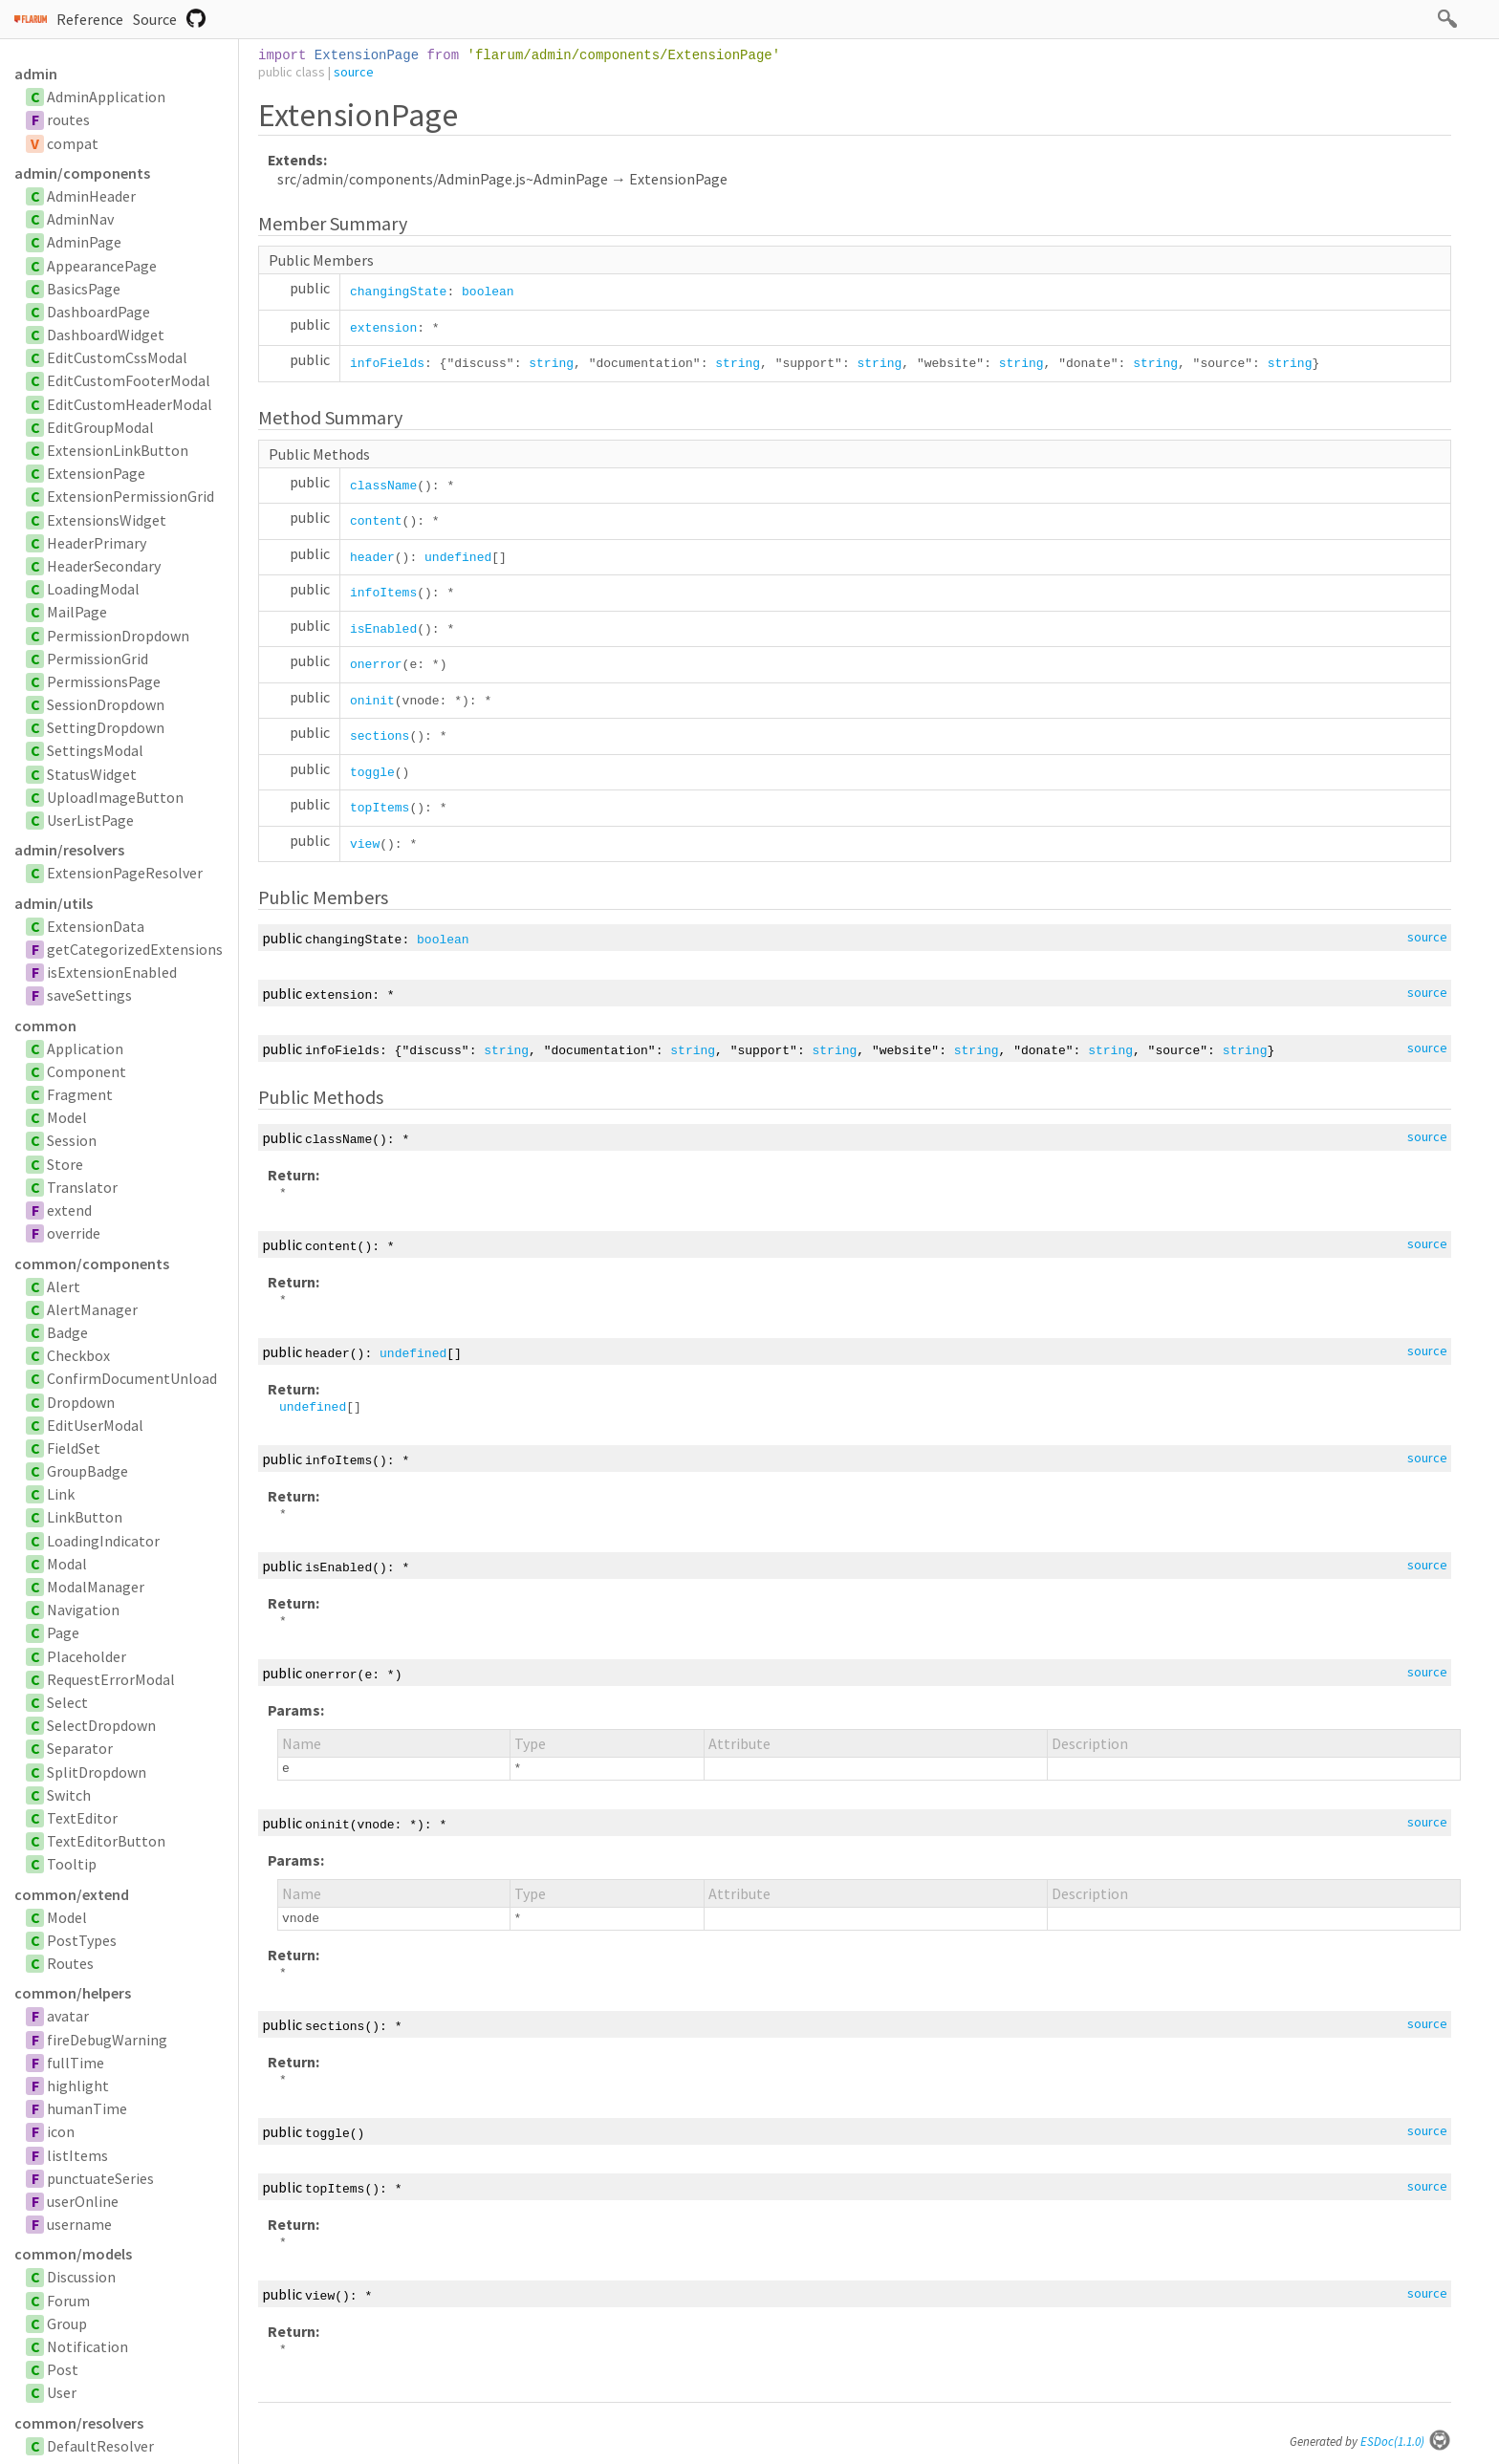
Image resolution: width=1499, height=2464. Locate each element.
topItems (379, 808)
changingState (398, 292)
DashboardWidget (105, 334)
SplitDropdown (96, 1772)
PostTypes (82, 1940)
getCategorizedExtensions (135, 949)
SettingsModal (95, 750)
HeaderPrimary (96, 542)
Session (72, 1140)
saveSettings (89, 995)
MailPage (77, 611)
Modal (67, 1563)
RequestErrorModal (111, 1679)
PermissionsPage (104, 681)
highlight (78, 2085)
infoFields (387, 364)
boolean (488, 292)
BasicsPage (83, 288)
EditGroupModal (100, 427)
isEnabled (383, 629)
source (354, 71)
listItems (77, 2155)
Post (62, 2369)
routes (68, 119)
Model (67, 1117)
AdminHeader (91, 195)
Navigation (83, 1609)
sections (379, 736)
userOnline (83, 2201)
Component (86, 1071)
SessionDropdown (105, 704)
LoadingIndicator (103, 1540)
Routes (70, 1963)
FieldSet (73, 1448)
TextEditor (82, 1817)
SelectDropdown (101, 1725)
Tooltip (72, 1863)
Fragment (80, 1094)
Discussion (81, 2276)
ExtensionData (95, 926)
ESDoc (1405, 2441)
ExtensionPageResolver (125, 872)
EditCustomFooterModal (128, 380)
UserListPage (90, 820)
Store (65, 1164)
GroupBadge (87, 1471)
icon (61, 2131)
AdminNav (80, 218)
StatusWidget (92, 774)
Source (155, 19)
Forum (68, 2300)
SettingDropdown (105, 727)
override (73, 1233)
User (61, 2392)
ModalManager (95, 1586)
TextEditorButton (106, 1840)
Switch (69, 1795)
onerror (376, 665)
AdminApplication (106, 96)
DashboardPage (98, 311)
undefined (457, 558)
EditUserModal (95, 1425)
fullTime (75, 2062)
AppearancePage (102, 265)
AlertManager (92, 1309)
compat (72, 143)
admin (35, 73)
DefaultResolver (100, 2445)
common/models (73, 2253)
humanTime (87, 2108)
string (551, 364)
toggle (372, 773)
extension (383, 328)
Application (85, 1048)
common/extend (71, 1894)
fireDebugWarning (107, 2039)
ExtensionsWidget (106, 520)
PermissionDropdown (118, 635)
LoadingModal (93, 588)
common (45, 1025)
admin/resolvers (69, 849)
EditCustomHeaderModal (129, 404)
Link (61, 1493)
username (79, 2224)
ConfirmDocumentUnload (132, 1378)
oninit (372, 701)
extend (69, 1210)
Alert (63, 1286)
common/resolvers (78, 2422)
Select (67, 1702)
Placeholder (86, 1656)
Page (63, 1632)
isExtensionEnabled (112, 972)
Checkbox (78, 1355)
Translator (82, 1187)
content (376, 521)
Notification (87, 2346)
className (383, 486)
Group (67, 2323)
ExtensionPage (96, 473)
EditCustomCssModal (117, 357)
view (365, 844)
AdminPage (84, 241)
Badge (67, 1332)
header (372, 558)
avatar (68, 2015)
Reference (89, 19)
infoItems (383, 593)
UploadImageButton (115, 797)
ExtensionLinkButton (117, 450)
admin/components (82, 173)
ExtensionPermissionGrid (130, 496)
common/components (91, 1263)
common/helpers (72, 1992)
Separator (80, 1748)
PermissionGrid (97, 658)
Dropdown (81, 1402)
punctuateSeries (100, 2178)
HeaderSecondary (104, 565)
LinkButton (84, 1516)
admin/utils (53, 903)
